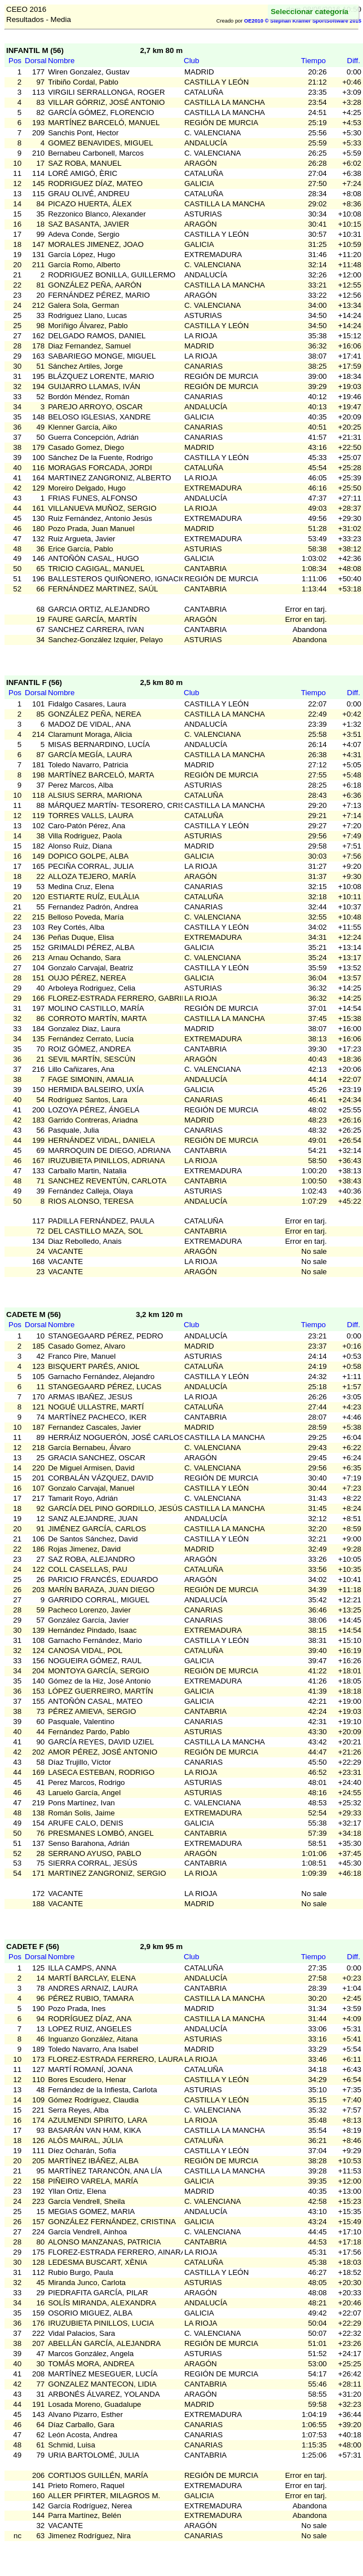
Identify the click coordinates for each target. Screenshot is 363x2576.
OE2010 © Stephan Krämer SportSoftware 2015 (302, 21)
